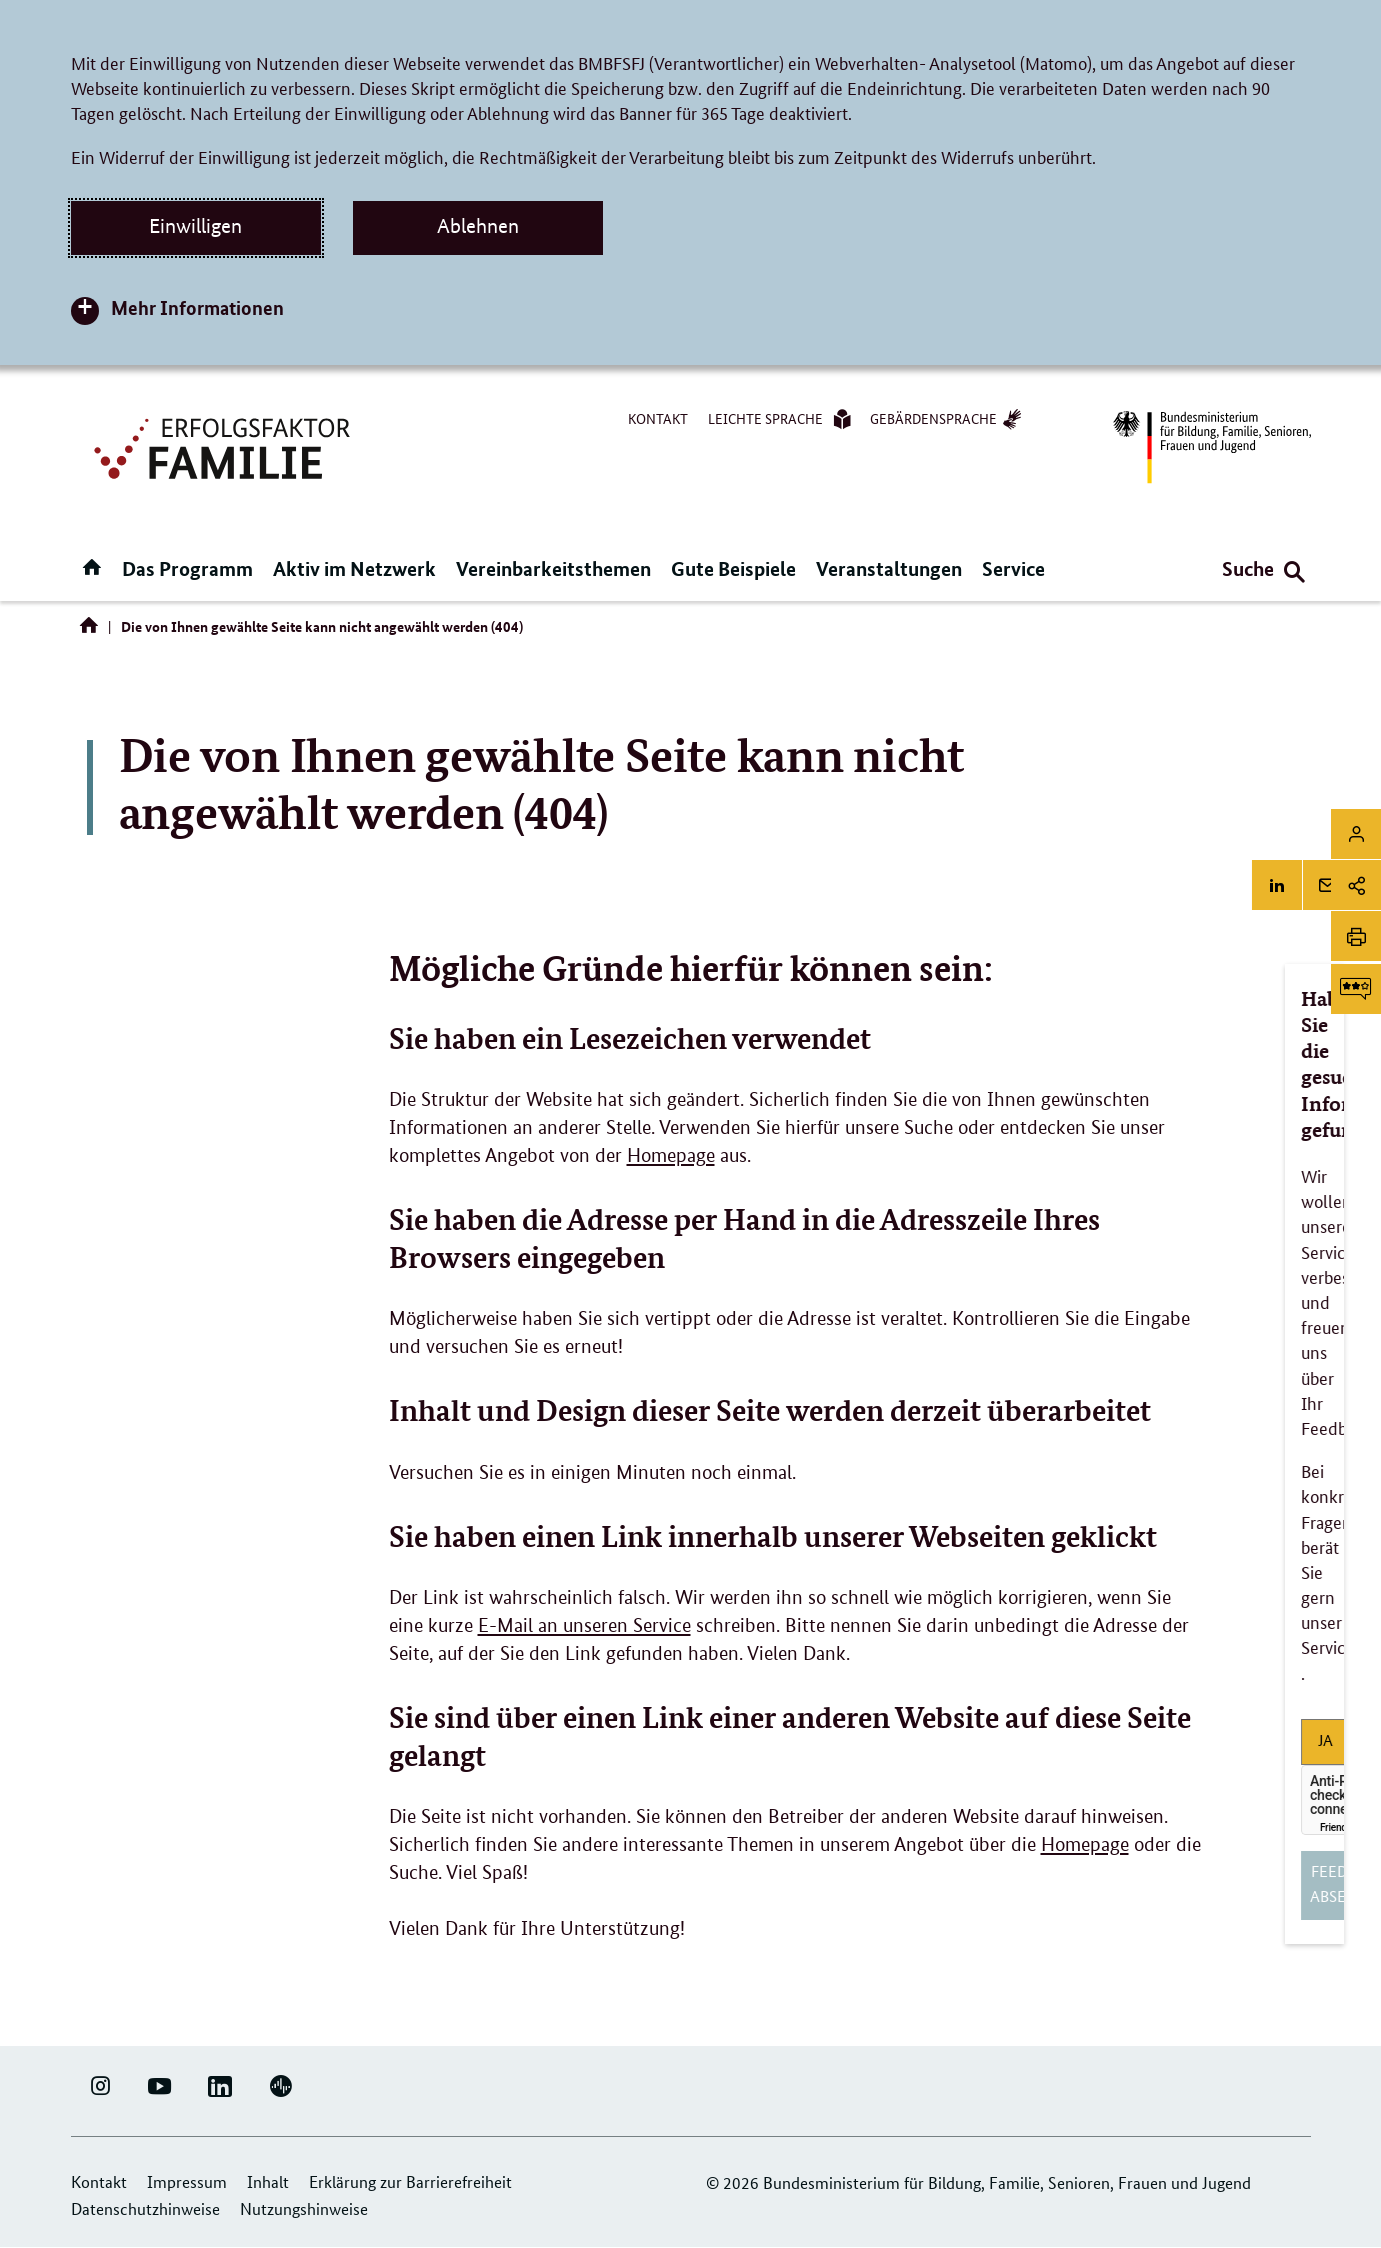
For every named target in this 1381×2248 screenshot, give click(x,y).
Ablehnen (478, 226)
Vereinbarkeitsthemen (553, 568)
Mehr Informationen (197, 307)
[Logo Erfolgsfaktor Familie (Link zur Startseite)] (225, 446)
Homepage (671, 1155)
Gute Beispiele (733, 568)
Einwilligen (195, 226)
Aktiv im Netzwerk (354, 568)
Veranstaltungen (889, 568)
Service (1013, 568)
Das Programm (187, 568)
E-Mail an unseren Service (584, 1625)
